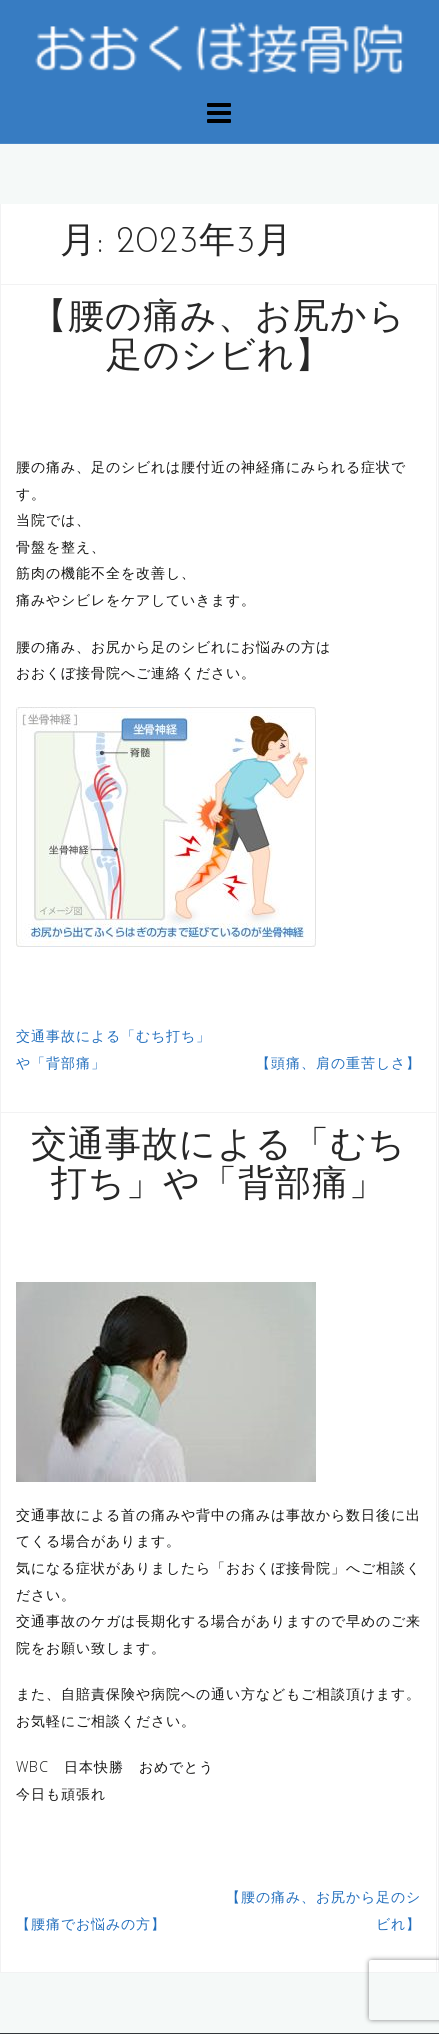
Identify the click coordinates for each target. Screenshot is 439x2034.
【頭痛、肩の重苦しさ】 (338, 1062)
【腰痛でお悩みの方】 (91, 1923)
